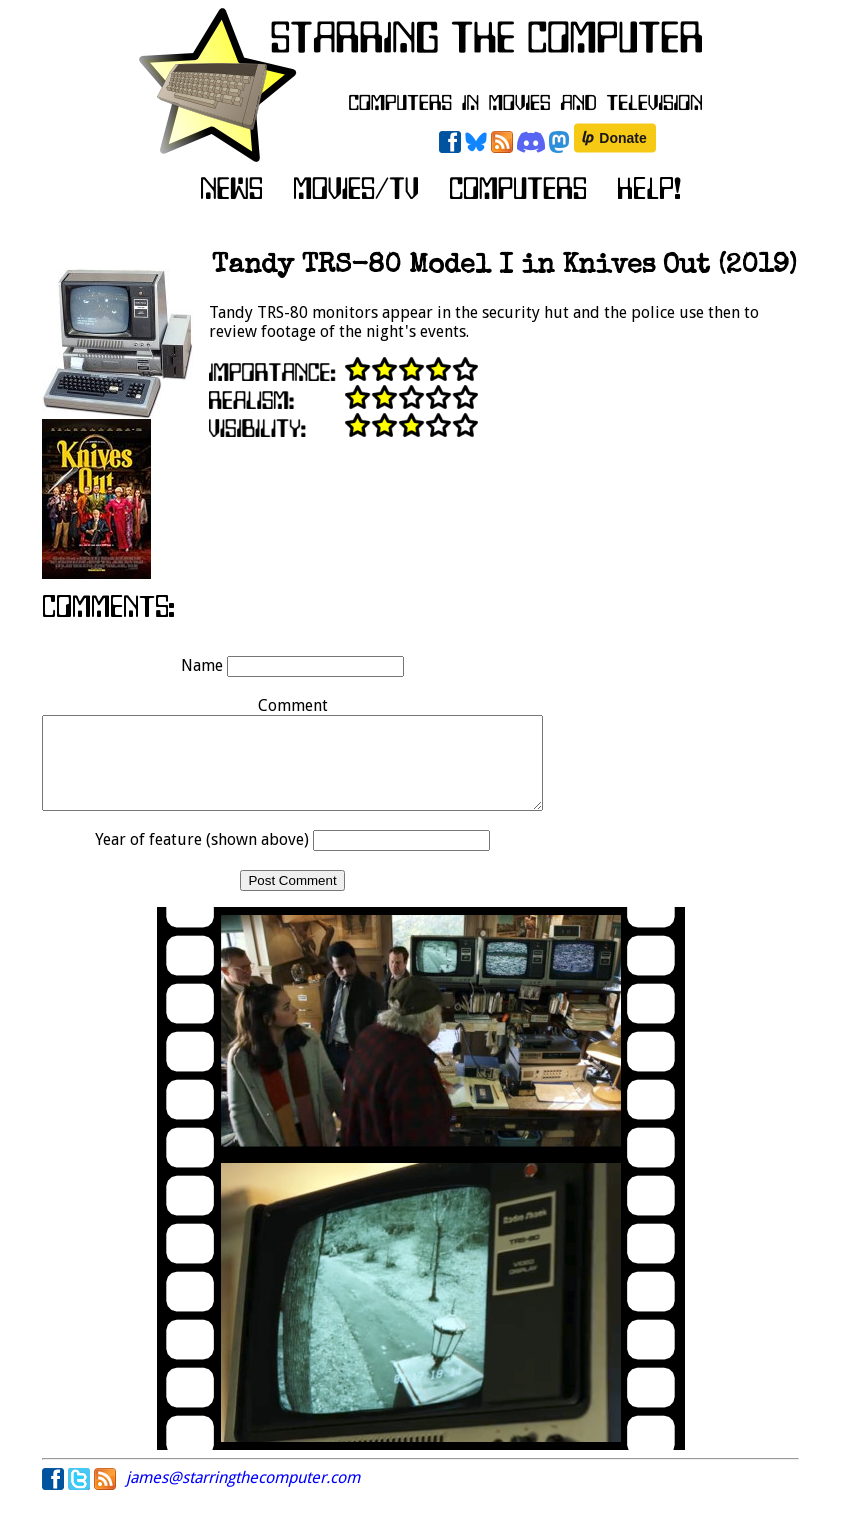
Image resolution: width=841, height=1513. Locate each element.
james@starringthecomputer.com (243, 1495)
